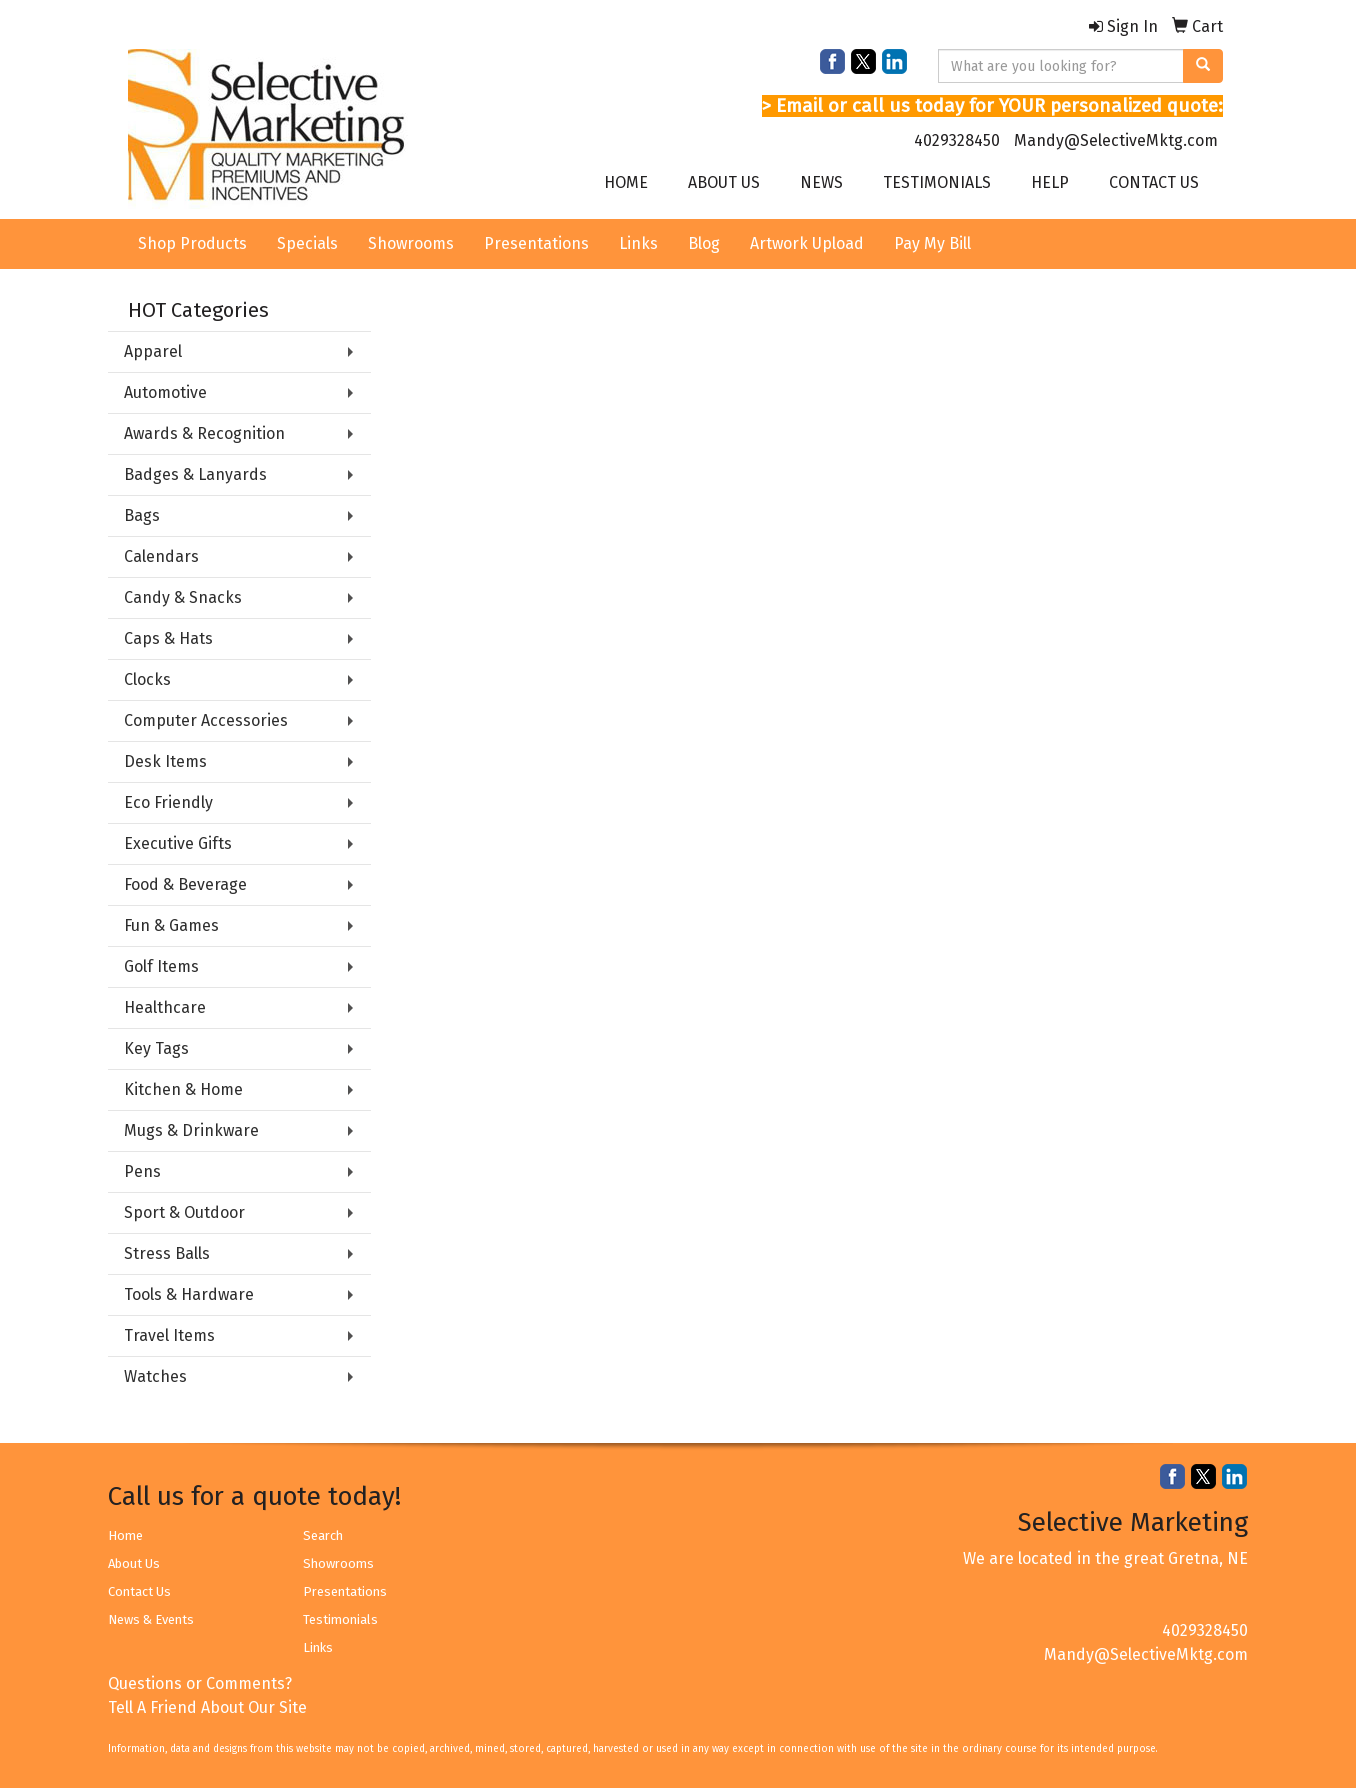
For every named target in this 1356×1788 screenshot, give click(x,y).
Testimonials (340, 1619)
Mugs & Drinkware (191, 1130)
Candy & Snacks (183, 597)
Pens (142, 1171)
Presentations (536, 243)
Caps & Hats (168, 638)
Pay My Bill (932, 243)
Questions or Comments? (200, 1683)
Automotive (165, 392)
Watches (155, 1376)
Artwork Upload (807, 243)
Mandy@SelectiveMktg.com (1116, 140)
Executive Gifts (178, 843)
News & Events (151, 1619)
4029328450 (957, 140)
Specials (307, 243)
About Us (134, 1563)
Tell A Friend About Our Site (207, 1707)
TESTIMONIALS (937, 182)
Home (125, 1535)
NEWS (821, 182)
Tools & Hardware (189, 1294)
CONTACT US (1154, 182)
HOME (626, 182)
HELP (1050, 182)
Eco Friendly (168, 802)
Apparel (153, 351)
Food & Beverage (185, 884)
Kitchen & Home (183, 1089)
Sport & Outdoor (184, 1212)
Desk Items (165, 761)
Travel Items (169, 1335)
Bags (142, 515)
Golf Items (161, 966)
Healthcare (165, 1007)
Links (638, 243)
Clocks (147, 679)
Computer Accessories (206, 720)
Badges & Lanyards (195, 474)
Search (323, 1535)
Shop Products (192, 243)
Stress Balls (167, 1253)
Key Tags (156, 1048)
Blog (704, 243)
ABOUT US (724, 182)
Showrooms (411, 243)
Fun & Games (171, 925)
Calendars (161, 556)
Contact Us (139, 1591)
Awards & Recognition (204, 433)
